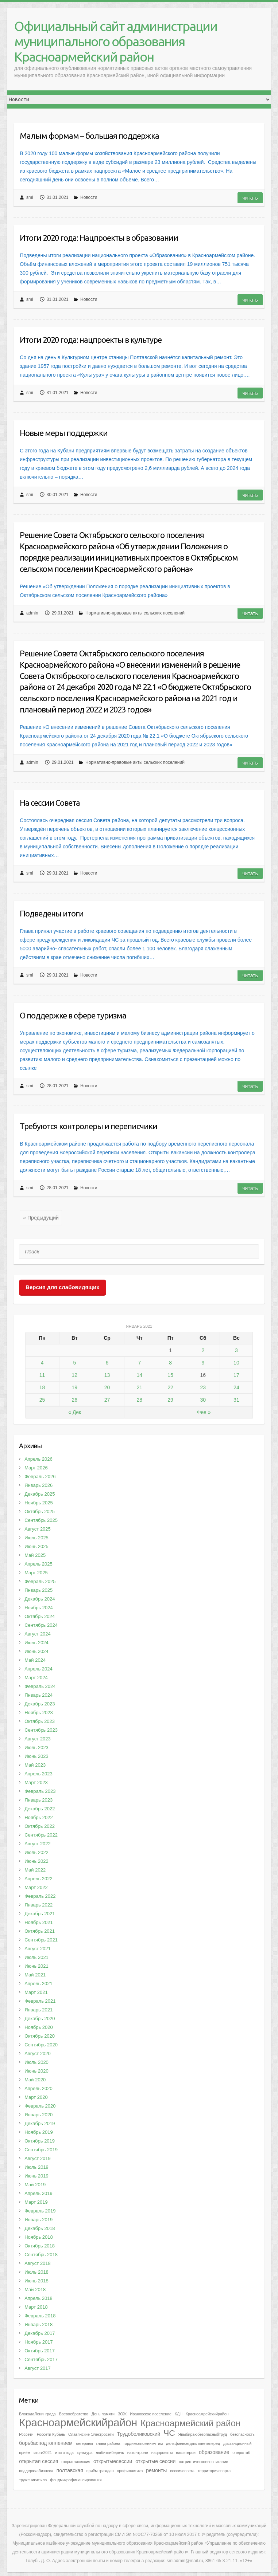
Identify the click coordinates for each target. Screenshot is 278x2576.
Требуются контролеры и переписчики (88, 1126)
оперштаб (241, 2452)
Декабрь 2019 (39, 2123)
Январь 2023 (38, 1800)
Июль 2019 (36, 2167)
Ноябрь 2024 (38, 1607)
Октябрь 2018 (39, 2246)
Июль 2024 (36, 1642)
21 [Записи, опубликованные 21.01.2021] (140, 1387)
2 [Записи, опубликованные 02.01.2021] (202, 1350)
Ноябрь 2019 (38, 2132)
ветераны (84, 2443)
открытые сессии (155, 2461)
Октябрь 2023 (39, 1721)
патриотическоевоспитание (203, 2461)
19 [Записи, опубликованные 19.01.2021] (75, 1387)
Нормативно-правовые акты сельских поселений (135, 613)
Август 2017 (37, 2368)
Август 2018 (37, 2263)
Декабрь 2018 (39, 2228)
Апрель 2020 (38, 2088)
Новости (88, 197)
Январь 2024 (38, 1695)
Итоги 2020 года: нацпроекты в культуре (91, 339)
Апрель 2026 (38, 1459)
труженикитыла (33, 2480)
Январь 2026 (38, 1485)
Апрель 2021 (38, 1983)
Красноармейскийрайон (78, 2422)
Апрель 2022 (38, 1878)
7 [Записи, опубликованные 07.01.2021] (139, 1363)
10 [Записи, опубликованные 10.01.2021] (236, 1363)
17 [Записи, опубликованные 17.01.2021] (236, 1375)
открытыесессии (112, 2461)
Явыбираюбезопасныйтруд (202, 2434)
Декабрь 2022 (39, 1808)
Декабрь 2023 (39, 1704)
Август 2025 (37, 1529)
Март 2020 (36, 2097)
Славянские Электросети (91, 2434)
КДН (178, 2414)
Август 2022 (37, 1843)
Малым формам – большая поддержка (89, 135)
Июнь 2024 (36, 1651)
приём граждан (100, 2471)
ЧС (169, 2433)
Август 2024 (37, 1634)
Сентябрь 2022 (41, 1835)
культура (85, 2452)
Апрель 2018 (38, 2298)
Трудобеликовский (139, 2434)
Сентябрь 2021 (41, 1940)
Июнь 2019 (36, 2176)
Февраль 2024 (39, 1686)
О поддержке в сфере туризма (73, 1015)
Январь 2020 (38, 2114)
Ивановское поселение (150, 2414)
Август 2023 (37, 1738)
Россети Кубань (51, 2434)
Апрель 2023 (38, 1773)
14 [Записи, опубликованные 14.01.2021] (140, 1375)
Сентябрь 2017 (41, 2359)
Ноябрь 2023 (38, 1712)
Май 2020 (35, 2079)
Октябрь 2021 (39, 1931)
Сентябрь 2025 (41, 1520)
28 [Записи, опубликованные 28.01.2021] (140, 1400)
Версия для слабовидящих (62, 1287)
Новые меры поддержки (64, 432)
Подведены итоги (52, 913)
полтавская (70, 2470)
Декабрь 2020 (39, 2018)
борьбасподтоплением (46, 2443)
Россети (26, 2434)
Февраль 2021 (39, 2001)
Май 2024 (35, 1660)
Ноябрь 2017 (38, 2342)
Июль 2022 (36, 1852)
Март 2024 (36, 1677)
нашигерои (186, 2452)
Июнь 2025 (36, 1546)
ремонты (156, 2470)
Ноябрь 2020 (38, 2027)
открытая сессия (38, 2461)
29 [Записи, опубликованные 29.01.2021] (170, 1400)
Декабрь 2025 (39, 1494)
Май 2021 (35, 1975)
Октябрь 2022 (39, 1826)
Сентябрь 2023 (41, 1730)
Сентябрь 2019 (41, 2149)
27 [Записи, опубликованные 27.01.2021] (107, 1400)
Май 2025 (35, 1555)
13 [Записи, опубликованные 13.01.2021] (107, 1375)
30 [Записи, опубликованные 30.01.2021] (203, 1400)
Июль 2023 (36, 1747)
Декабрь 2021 (39, 1913)
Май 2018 (35, 2289)
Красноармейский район (190, 2423)
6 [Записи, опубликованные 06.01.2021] (107, 1363)
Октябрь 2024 (39, 1616)
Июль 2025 (36, 1537)
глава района (108, 2443)
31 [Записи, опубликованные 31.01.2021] (236, 1400)
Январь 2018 (38, 2324)
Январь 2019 (38, 2219)
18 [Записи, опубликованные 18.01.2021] (42, 1387)
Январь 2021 (38, 2009)
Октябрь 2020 (39, 2036)
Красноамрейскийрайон (207, 2414)
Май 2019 (35, 2184)
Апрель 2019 (38, 2193)
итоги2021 (43, 2452)
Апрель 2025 (38, 1564)
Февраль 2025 (39, 1581)
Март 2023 (36, 1782)
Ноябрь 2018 (38, 2237)
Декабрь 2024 (39, 1599)
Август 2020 (37, 2053)
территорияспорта (214, 2471)
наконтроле (137, 2452)
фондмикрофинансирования (75, 2480)
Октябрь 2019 (39, 2141)
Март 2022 (36, 1887)
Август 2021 (37, 1948)
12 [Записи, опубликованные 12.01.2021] (75, 1375)
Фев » (204, 1412)
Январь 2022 (38, 1905)
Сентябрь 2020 (41, 2044)
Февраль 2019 (39, 2211)
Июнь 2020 (36, 2071)
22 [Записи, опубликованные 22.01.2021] (170, 1387)
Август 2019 (37, 2158)
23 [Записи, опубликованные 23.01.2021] (203, 1387)
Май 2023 (35, 1765)
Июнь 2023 (36, 1756)
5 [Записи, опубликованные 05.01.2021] (74, 1363)
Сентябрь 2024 (41, 1625)
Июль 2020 (36, 2062)
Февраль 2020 (39, 2106)
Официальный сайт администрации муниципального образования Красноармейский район (115, 41)
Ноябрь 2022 (38, 1817)
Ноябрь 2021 (38, 1922)
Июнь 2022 (36, 1861)
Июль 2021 (36, 1957)
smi (29, 197)
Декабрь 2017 (39, 2333)
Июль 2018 (36, 2272)
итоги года (64, 2452)
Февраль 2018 (39, 2315)
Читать (250, 198)
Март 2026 (36, 1467)
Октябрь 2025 (39, 1511)
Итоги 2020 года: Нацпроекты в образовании (99, 237)
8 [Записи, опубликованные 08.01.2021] (170, 1363)
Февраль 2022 (39, 1896)
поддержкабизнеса (36, 2471)
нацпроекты (162, 2452)
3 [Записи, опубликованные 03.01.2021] (236, 1350)
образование (214, 2452)
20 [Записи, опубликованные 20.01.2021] (107, 1387)
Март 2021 (36, 1992)
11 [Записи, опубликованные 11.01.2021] (42, 1375)
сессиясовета (182, 2471)
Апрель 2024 (38, 1669)
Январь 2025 (38, 1590)
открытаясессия (75, 2461)
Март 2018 (36, 2307)
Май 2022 (35, 1870)
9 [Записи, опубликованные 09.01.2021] (202, 1363)
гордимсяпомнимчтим (143, 2443)
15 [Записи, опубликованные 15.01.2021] (170, 1375)
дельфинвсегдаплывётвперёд (193, 2443)
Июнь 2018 (36, 2281)
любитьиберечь (110, 2452)
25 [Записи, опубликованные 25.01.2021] (42, 1400)
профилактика (130, 2471)
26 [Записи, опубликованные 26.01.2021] (75, 1400)
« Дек (74, 1412)
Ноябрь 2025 (38, 1502)
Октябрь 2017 (39, 2350)
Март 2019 (36, 2202)
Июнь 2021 (36, 1966)
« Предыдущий (41, 1218)
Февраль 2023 (39, 1791)
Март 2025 (36, 1572)
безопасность (242, 2434)
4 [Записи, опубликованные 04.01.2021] (42, 1363)
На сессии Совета (50, 802)
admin (32, 613)
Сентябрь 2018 (41, 2254)
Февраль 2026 (39, 1476)
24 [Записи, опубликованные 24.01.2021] (236, 1387)
